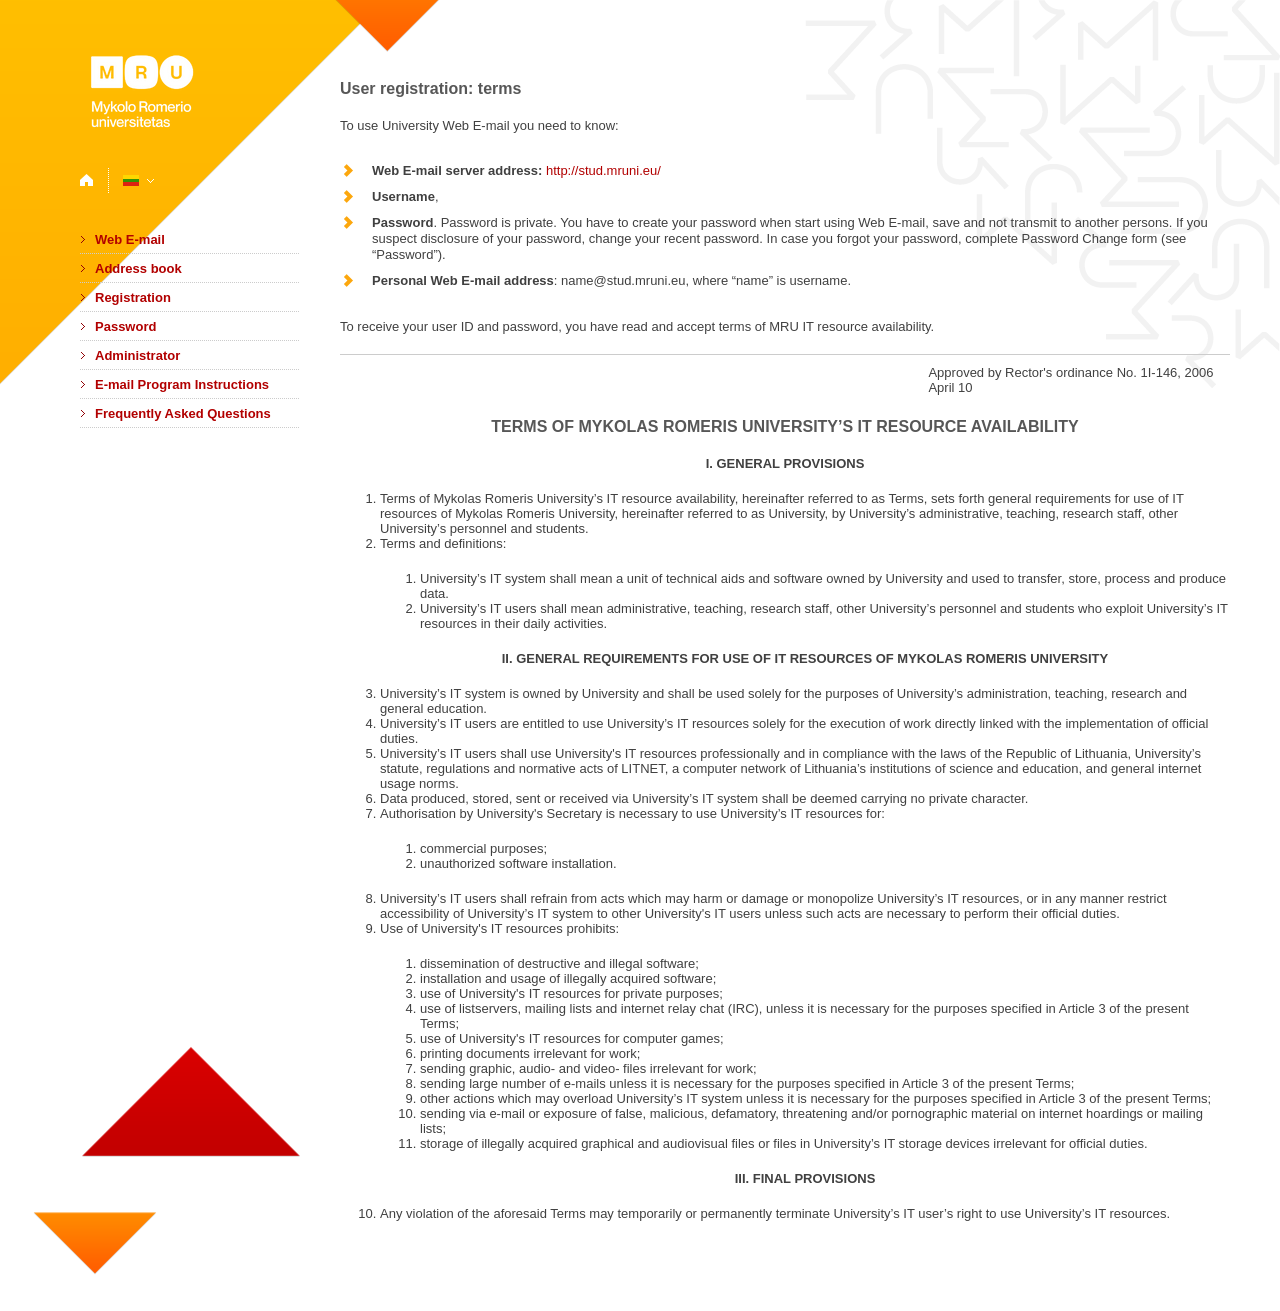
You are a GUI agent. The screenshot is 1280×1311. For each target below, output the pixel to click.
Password (125, 326)
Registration (133, 297)
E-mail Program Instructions (182, 384)
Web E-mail (130, 239)
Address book (138, 268)
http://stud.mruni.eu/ (603, 170)
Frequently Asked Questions (183, 413)
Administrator (137, 355)
